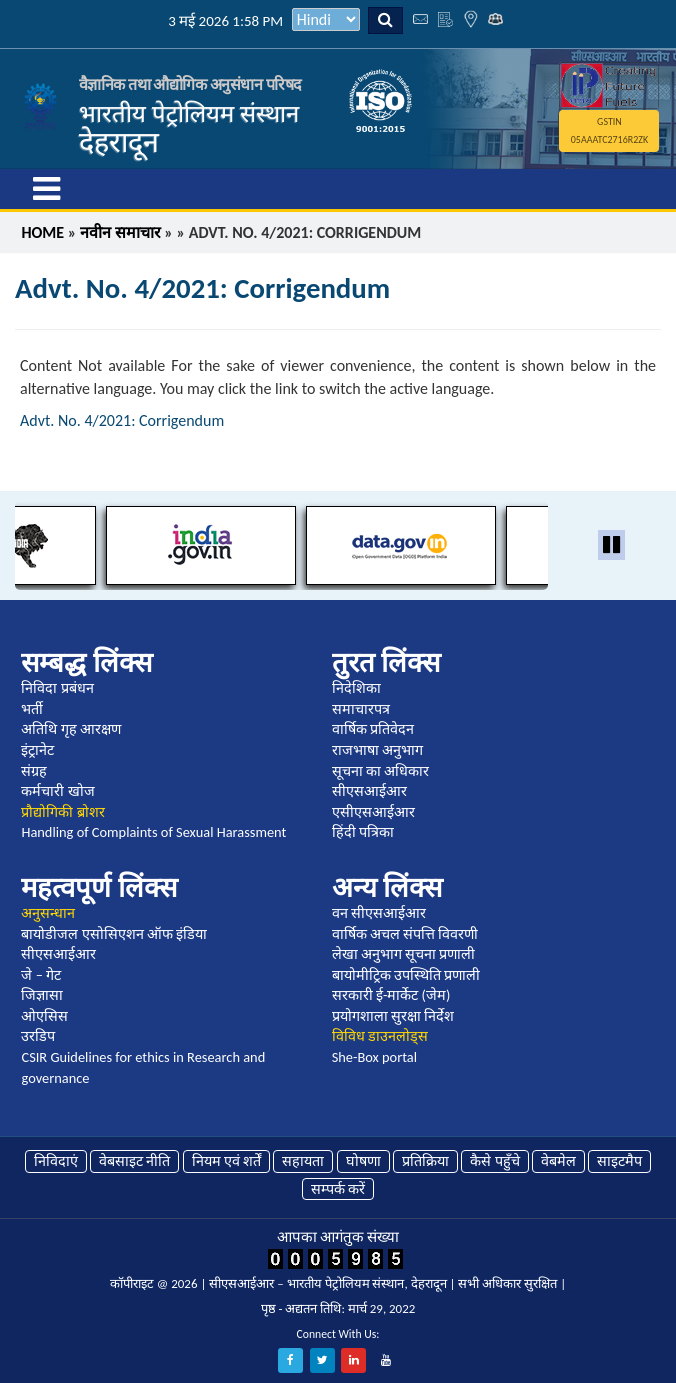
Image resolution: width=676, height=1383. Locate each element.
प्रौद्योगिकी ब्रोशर (62, 812)
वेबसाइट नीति (134, 1161)
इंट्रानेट (37, 750)
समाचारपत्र (361, 709)
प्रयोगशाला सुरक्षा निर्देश (393, 1016)
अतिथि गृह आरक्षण (71, 729)
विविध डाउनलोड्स (380, 1036)
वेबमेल (558, 1161)
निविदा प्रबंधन (57, 688)
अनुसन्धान (48, 913)
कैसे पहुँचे (494, 1161)
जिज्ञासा (42, 995)
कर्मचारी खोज (57, 791)
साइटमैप (619, 1161)
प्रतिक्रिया (425, 1161)
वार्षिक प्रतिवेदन (373, 729)
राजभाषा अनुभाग (377, 750)
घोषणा (363, 1161)
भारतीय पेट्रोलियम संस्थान (189, 113)
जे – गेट (41, 975)
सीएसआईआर (369, 791)
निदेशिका (356, 688)
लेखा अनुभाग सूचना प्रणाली (404, 954)
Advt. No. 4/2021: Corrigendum (122, 420)
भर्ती (32, 709)
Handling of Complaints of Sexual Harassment (153, 832)
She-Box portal (374, 1057)
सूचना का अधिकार (381, 771)
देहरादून (119, 142)
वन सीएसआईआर (379, 913)
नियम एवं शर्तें (227, 1161)
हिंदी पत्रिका (363, 832)
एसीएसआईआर (373, 812)
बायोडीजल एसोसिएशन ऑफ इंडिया (114, 934)
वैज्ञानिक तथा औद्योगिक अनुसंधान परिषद (190, 84)
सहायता (303, 1161)
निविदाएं (56, 1161)
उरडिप (38, 1036)
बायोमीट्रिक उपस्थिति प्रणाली (406, 975)
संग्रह (34, 771)
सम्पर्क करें (338, 1189)
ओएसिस (44, 1016)
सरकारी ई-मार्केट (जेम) (391, 995)
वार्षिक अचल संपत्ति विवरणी (405, 934)
